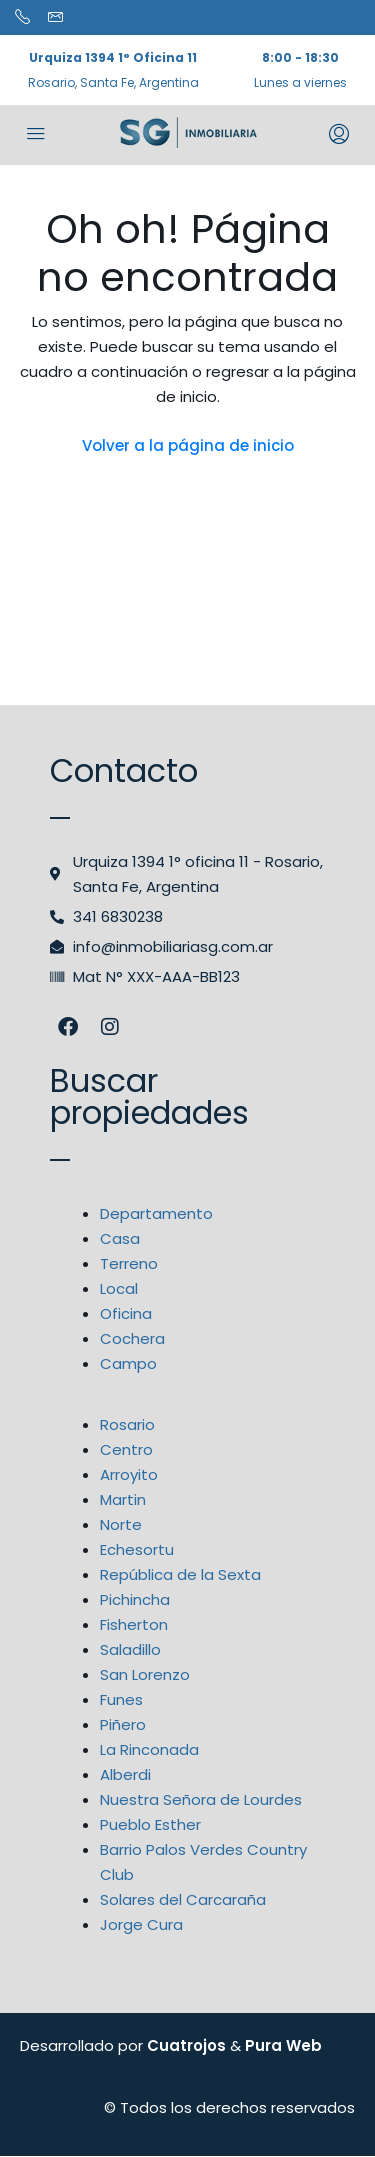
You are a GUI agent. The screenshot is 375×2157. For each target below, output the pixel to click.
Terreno (129, 1263)
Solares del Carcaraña (183, 1899)
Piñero (123, 1724)
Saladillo (130, 1649)
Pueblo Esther (150, 1824)
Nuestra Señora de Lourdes (201, 1799)
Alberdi (125, 1774)
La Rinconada (149, 1749)
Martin (123, 1499)
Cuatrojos (186, 2045)
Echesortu (137, 1549)
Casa (120, 1238)
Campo (128, 1363)
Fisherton (134, 1624)
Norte (121, 1524)
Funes (121, 1699)
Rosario (127, 1424)
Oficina (126, 1313)
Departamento (156, 1213)
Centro (126, 1449)
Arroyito (129, 1474)
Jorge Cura (141, 1924)
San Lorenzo (145, 1674)
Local (119, 1288)
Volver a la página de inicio (188, 445)
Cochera (132, 1338)
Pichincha (135, 1599)
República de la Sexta (180, 1574)
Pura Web (283, 2045)
